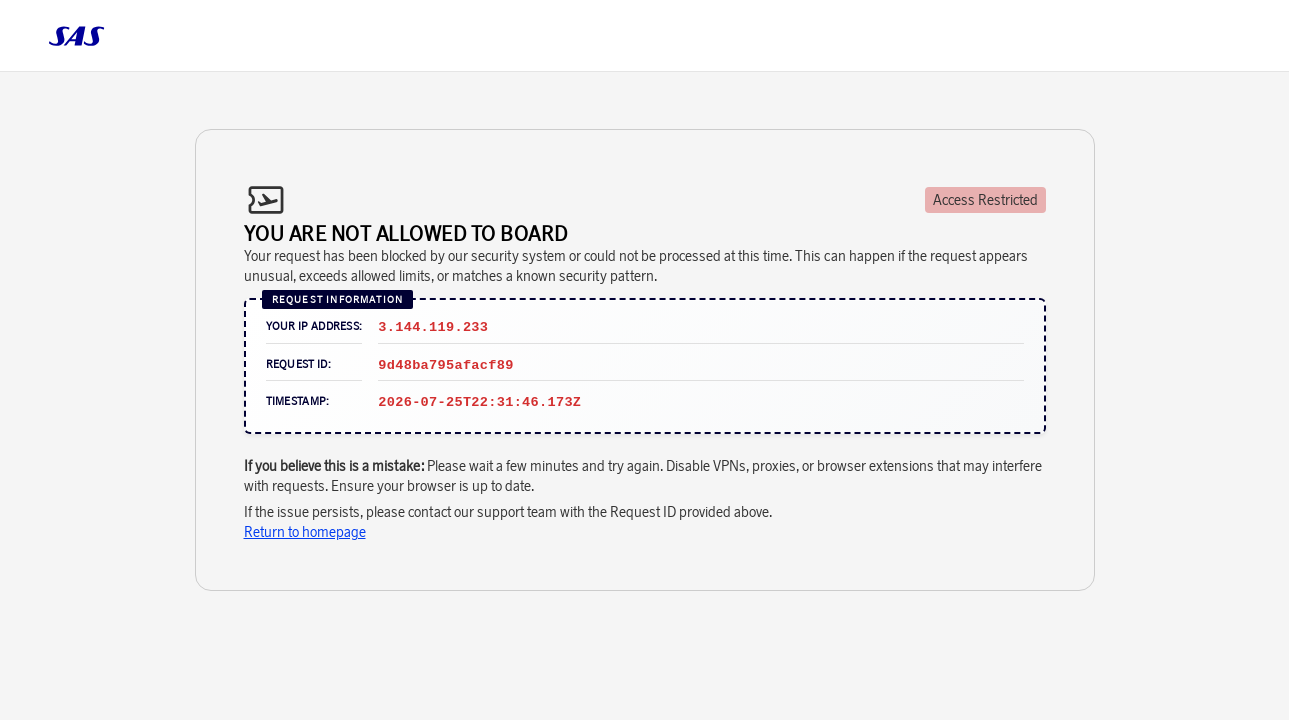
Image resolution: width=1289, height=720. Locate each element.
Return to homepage (305, 532)
